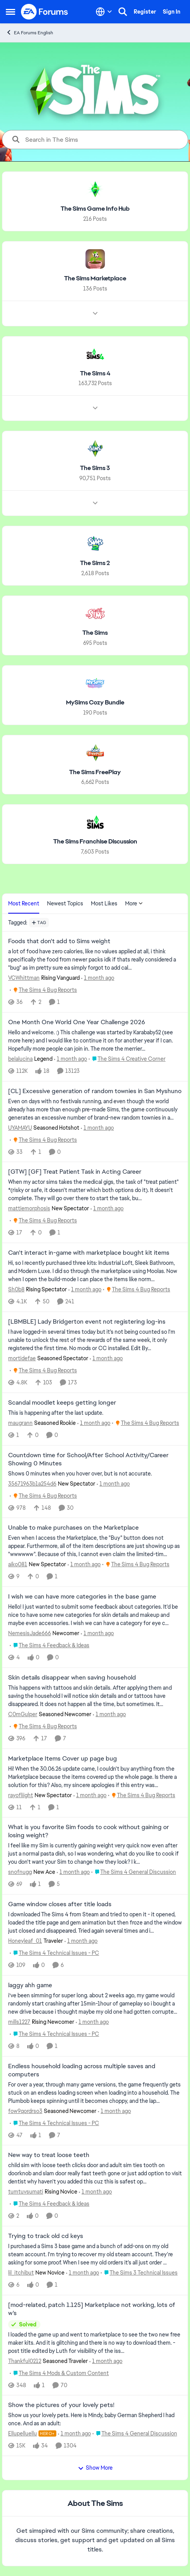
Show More (95, 2467)
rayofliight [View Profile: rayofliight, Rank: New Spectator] (20, 1794)
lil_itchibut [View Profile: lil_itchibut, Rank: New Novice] (21, 2272)
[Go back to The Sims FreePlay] (95, 772)
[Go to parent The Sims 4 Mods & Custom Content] (59, 2373)
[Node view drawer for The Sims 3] (95, 503)
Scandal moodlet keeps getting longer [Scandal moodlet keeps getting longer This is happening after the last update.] (62, 1403)
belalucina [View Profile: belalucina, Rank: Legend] (20, 1058)
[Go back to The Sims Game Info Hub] (95, 209)
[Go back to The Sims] (95, 633)
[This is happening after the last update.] (95, 1413)
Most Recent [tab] (23, 903)
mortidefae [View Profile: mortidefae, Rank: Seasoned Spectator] (22, 1358)
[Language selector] (103, 11)
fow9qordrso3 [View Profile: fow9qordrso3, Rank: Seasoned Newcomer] (25, 2110)
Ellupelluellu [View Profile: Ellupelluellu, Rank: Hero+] (22, 2433)
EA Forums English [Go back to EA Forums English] (29, 32)
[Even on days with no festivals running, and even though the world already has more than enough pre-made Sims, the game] (95, 1109)
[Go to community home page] (44, 11)
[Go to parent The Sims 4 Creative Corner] (127, 1059)
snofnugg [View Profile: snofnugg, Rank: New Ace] (20, 1871)
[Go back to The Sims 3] (95, 468)
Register (145, 11)
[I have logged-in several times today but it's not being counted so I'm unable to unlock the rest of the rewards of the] (95, 1340)
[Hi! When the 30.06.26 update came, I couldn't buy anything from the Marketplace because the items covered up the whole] (95, 1776)
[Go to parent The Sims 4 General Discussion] (133, 1872)
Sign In (171, 11)
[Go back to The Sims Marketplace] (95, 279)
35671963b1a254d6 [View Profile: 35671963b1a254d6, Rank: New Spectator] (32, 1483)
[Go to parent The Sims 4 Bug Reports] (43, 990)
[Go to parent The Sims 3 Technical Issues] (139, 2273)
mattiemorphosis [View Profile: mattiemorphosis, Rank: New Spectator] (29, 1208)
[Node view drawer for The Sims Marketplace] (95, 313)
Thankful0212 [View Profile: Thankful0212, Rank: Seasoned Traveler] (24, 2360)
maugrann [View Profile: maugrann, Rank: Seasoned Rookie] (20, 1422)
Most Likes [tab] (104, 903)
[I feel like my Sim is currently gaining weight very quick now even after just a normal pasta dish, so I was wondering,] (95, 1854)
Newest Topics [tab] (65, 903)
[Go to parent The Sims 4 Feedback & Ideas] (49, 1645)
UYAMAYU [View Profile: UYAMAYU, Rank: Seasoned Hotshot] (20, 1127)
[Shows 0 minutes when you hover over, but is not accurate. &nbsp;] (95, 1473)
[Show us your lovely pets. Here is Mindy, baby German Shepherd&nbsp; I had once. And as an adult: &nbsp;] (95, 2419)
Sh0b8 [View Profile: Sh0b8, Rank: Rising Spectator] (16, 1289)
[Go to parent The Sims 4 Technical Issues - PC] (54, 1953)
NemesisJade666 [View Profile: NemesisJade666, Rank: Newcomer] (29, 1633)
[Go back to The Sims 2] (95, 563)
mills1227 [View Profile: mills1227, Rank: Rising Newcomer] (19, 2021)
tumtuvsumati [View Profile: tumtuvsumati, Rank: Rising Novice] (25, 2191)
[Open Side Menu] (10, 12)
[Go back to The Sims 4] (95, 373)
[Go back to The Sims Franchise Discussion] (95, 842)
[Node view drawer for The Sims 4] (95, 408)
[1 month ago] (97, 978)
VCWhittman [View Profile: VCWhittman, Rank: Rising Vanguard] (24, 977)
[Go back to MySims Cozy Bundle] (95, 703)
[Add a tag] (39, 922)
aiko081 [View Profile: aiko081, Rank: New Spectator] (17, 1564)
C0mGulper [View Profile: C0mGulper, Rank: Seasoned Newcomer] (22, 1714)
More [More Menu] (134, 903)
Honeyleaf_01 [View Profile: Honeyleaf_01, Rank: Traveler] (25, 1940)
